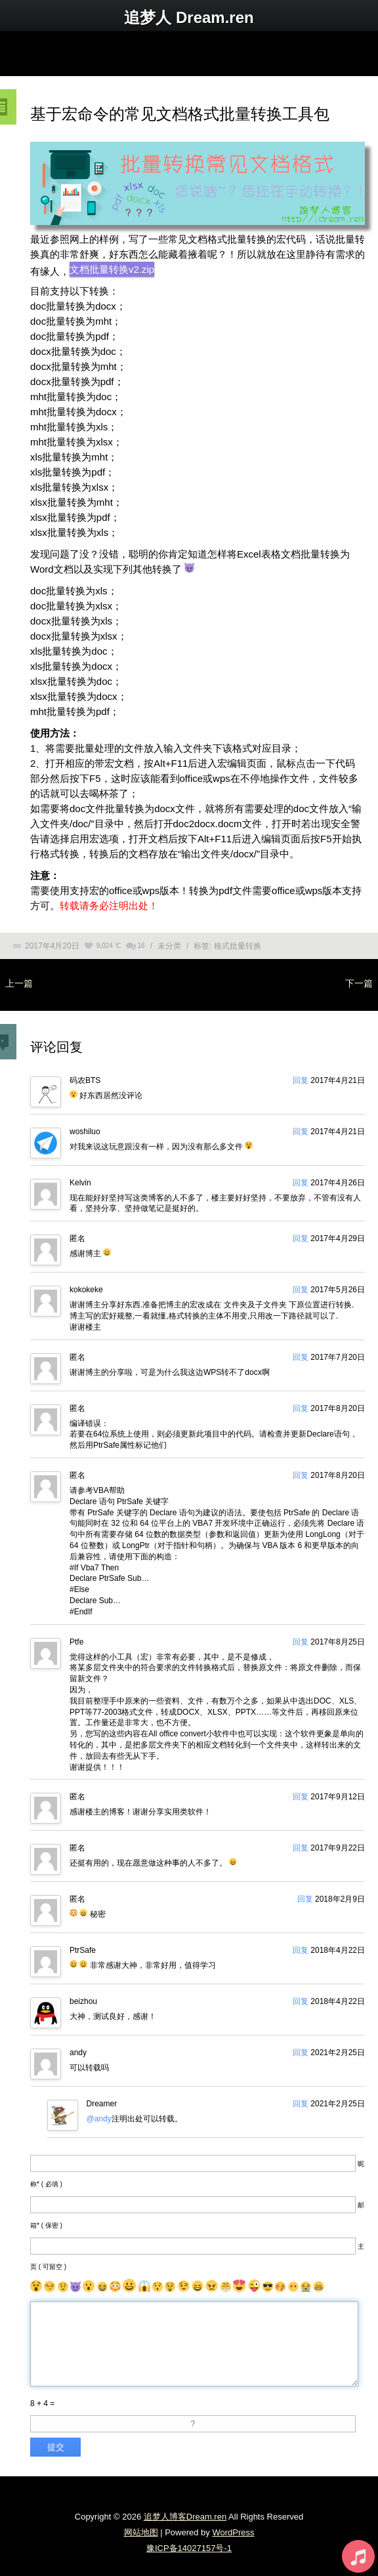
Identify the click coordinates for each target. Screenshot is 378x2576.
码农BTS (85, 1080)
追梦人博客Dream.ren (185, 2517)
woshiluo (85, 1131)
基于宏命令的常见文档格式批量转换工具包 (179, 114)
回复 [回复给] (300, 1238)
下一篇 (359, 983)
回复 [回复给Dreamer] (300, 2103)
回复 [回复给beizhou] (300, 2001)
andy (78, 2052)
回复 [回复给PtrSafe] (300, 1950)
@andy (99, 2118)
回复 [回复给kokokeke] (300, 1289)
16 (141, 945)
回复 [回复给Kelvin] (300, 1182)
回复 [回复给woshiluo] (300, 1131)
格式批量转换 (237, 946)
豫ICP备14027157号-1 (189, 2548)
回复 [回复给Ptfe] (300, 1641)
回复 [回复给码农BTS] (300, 1080)
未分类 (169, 946)
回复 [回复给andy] (300, 2052)
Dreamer (102, 2103)
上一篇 (19, 983)
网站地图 (141, 2532)
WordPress (233, 2532)
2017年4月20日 (52, 946)
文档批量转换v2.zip (112, 269)
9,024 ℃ (108, 945)
